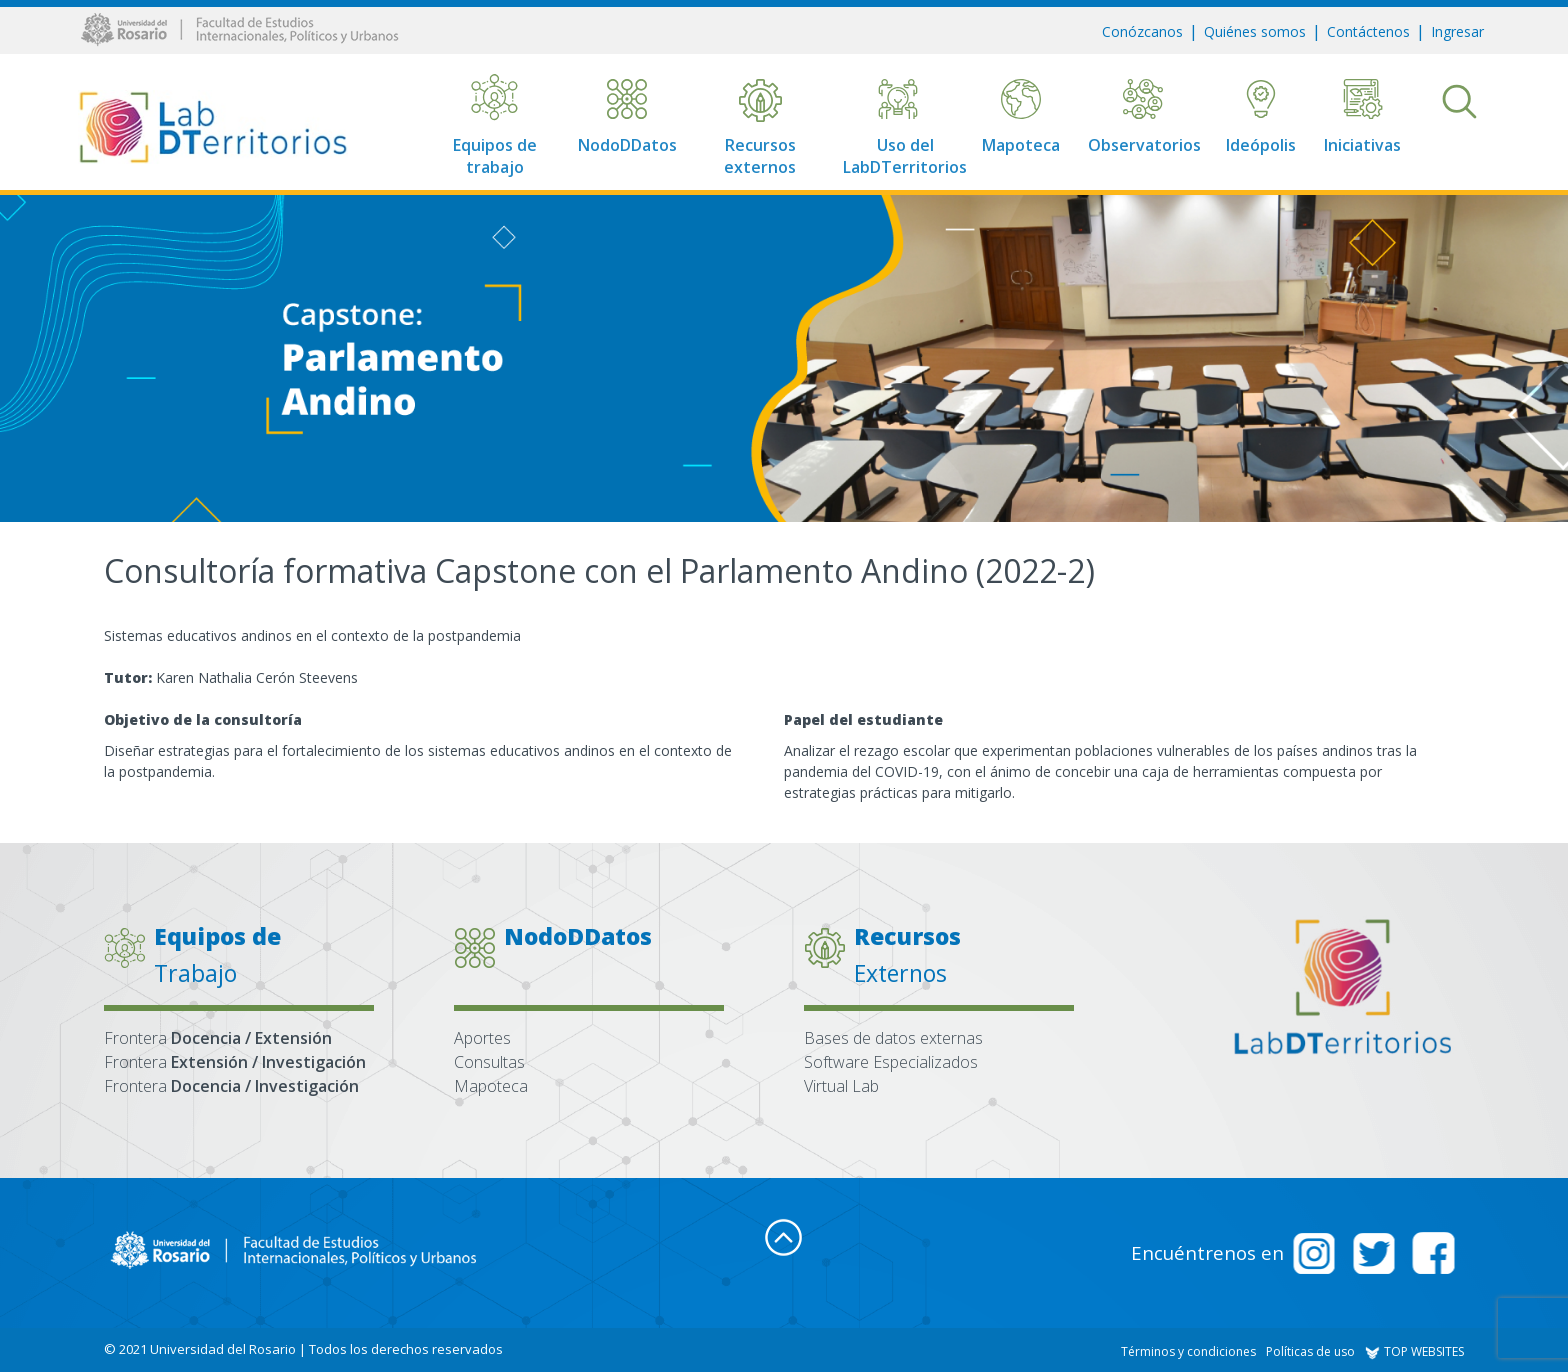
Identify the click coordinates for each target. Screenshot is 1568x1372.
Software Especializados (891, 1062)
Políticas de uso (1310, 1351)
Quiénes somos (1255, 31)
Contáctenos (1368, 31)
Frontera (218, 1038)
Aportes (482, 1038)
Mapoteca (491, 1086)
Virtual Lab (841, 1086)
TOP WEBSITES (1414, 1351)
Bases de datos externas (893, 1038)
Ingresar (1457, 31)
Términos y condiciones (1188, 1351)
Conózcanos (1142, 31)
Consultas (489, 1062)
